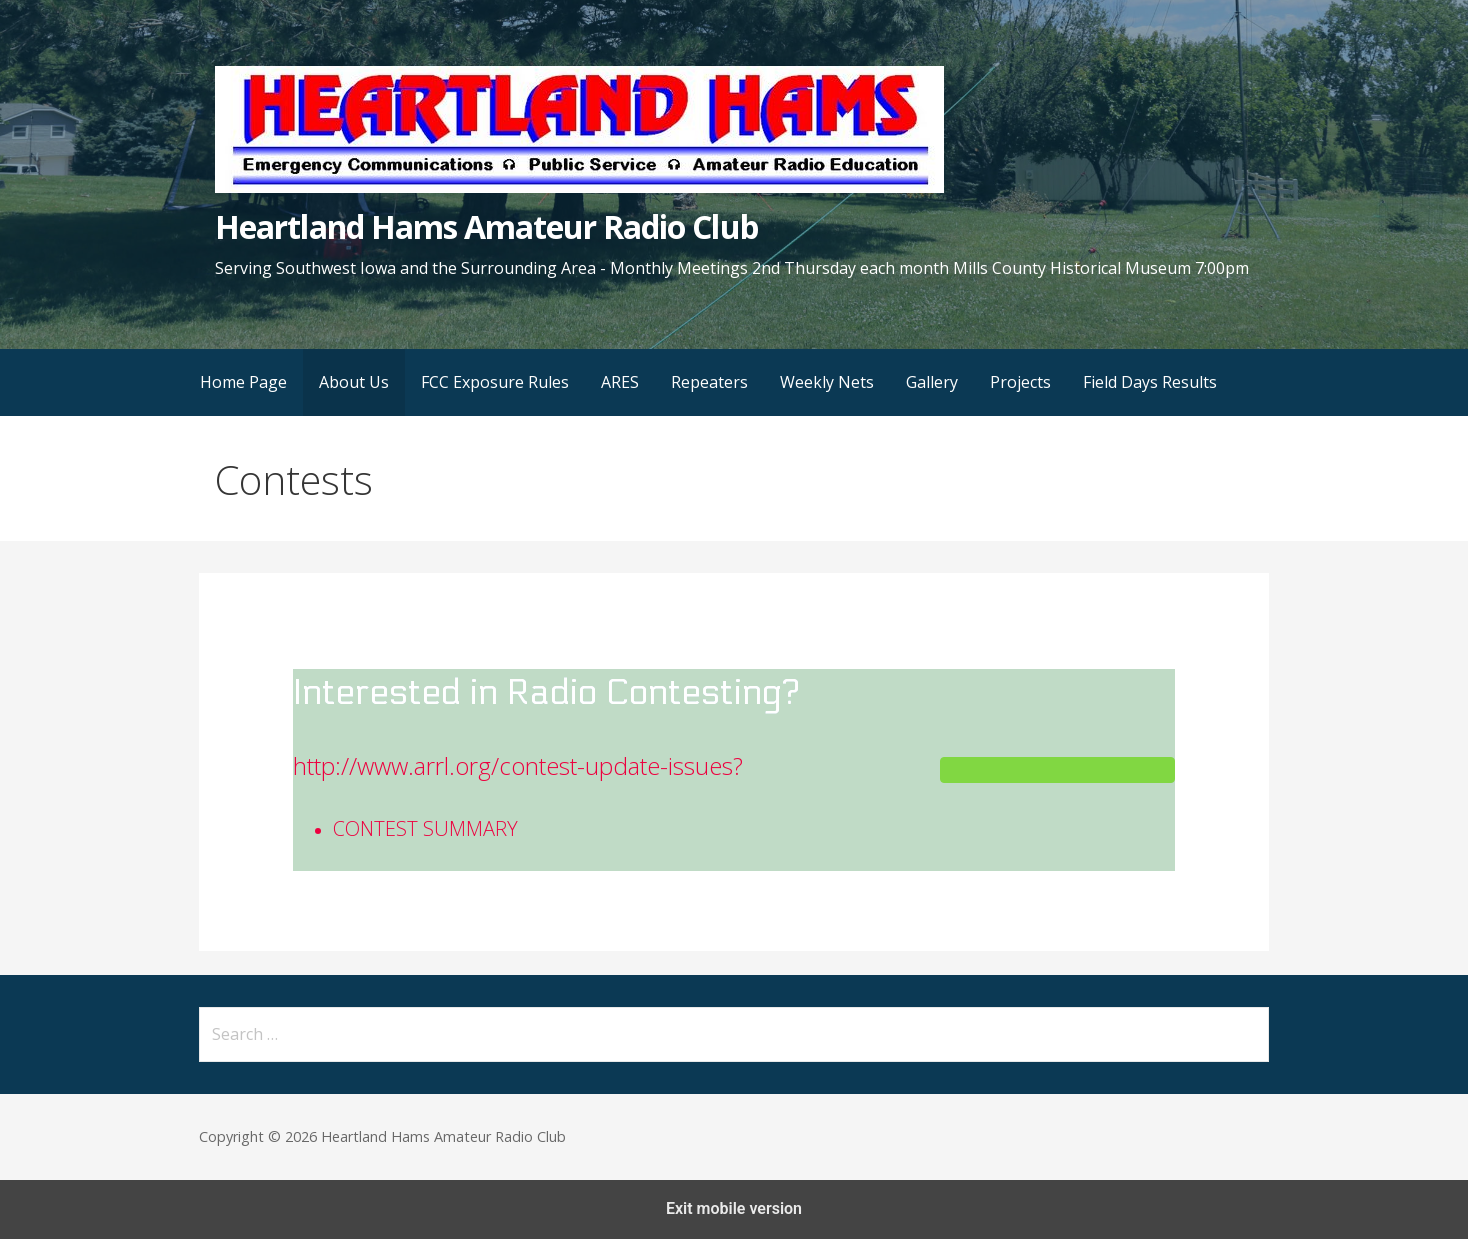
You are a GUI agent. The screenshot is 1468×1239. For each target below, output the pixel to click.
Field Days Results (1150, 382)
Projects (1020, 382)
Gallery (932, 382)
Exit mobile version (734, 1208)
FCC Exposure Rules (495, 382)
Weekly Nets (827, 382)
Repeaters (709, 382)
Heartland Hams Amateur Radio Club (486, 226)
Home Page (243, 382)
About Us (354, 382)
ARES (620, 382)
